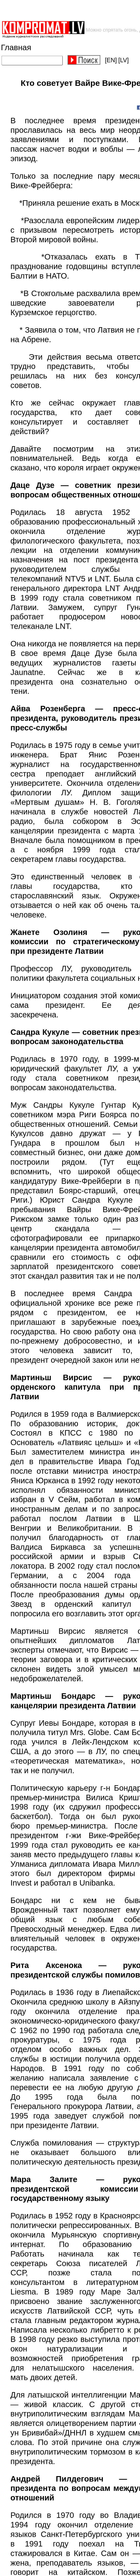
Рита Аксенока (46, 1965)
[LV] (123, 60)
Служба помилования (51, 2143)
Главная (16, 47)
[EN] (111, 60)
